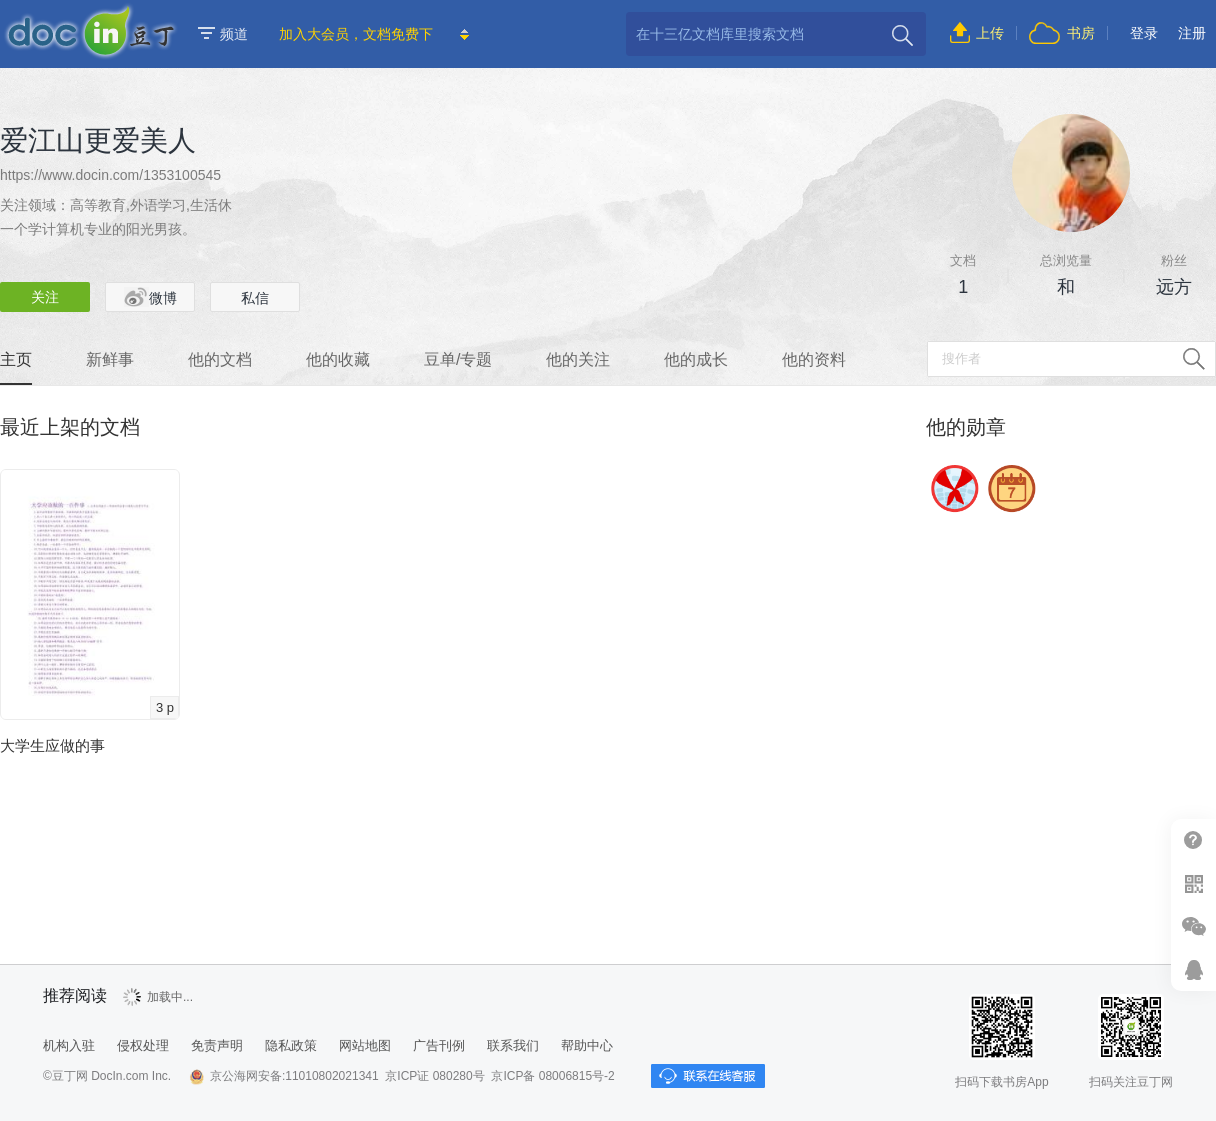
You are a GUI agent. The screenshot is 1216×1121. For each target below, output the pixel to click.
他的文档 (220, 359)
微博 (150, 297)
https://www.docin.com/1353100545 (110, 175)
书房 (1081, 33)
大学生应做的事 (52, 745)
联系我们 (513, 1045)
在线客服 (1193, 969)
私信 (255, 298)
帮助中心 (1193, 840)
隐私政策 (291, 1045)
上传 (990, 33)
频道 (223, 34)
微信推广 (1193, 926)
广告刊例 (439, 1045)
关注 (45, 297)
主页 (16, 359)
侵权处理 (143, 1045)
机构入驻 (69, 1045)
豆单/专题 (458, 359)
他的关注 (578, 359)
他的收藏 (338, 359)
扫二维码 (1193, 883)
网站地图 (365, 1045)
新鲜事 (110, 359)
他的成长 (696, 359)
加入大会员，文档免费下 (356, 34)
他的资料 (814, 359)
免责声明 (217, 1045)
